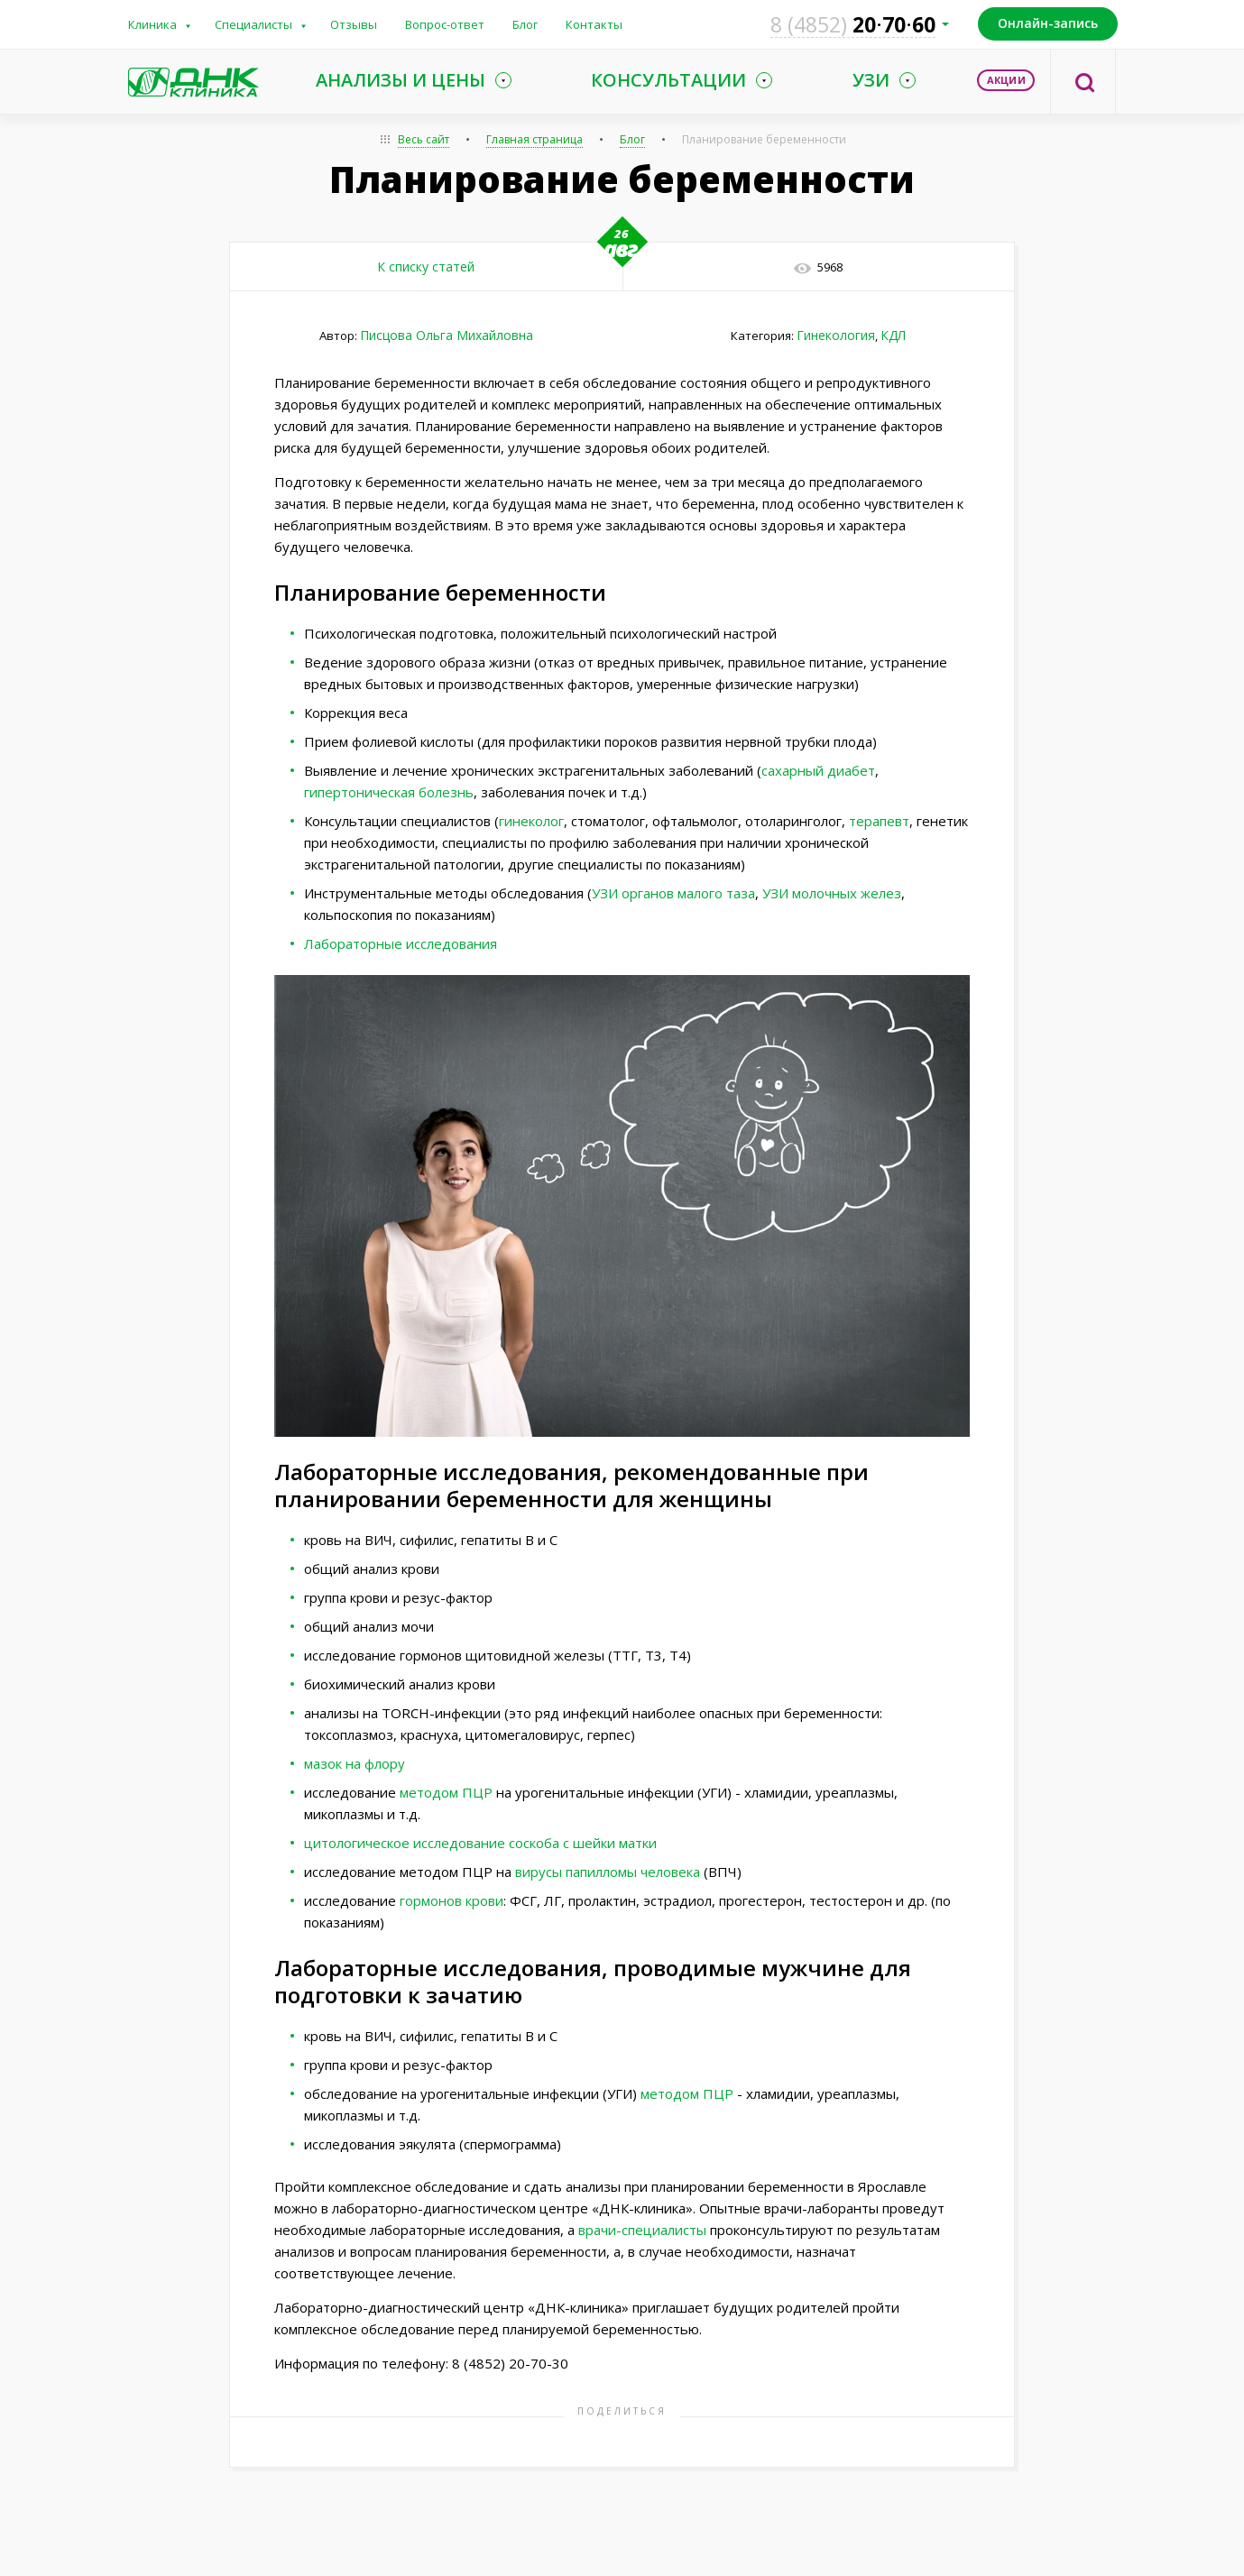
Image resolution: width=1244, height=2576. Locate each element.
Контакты (594, 24)
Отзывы (353, 24)
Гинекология (836, 335)
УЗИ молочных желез (831, 893)
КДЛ (893, 335)
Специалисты (253, 24)
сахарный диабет (818, 770)
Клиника (152, 24)
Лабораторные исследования (400, 943)
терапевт (879, 821)
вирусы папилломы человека (607, 1872)
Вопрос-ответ (444, 24)
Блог (525, 24)
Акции (1006, 80)
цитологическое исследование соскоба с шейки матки (480, 1843)
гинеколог (531, 821)
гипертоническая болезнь (389, 792)
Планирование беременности (764, 139)
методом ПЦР (446, 1792)
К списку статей (426, 266)
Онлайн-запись (1048, 23)
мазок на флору (354, 1763)
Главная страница (534, 139)
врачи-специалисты (642, 2230)
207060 (852, 24)
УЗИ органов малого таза (673, 893)
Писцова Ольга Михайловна (446, 335)
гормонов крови (451, 1900)
